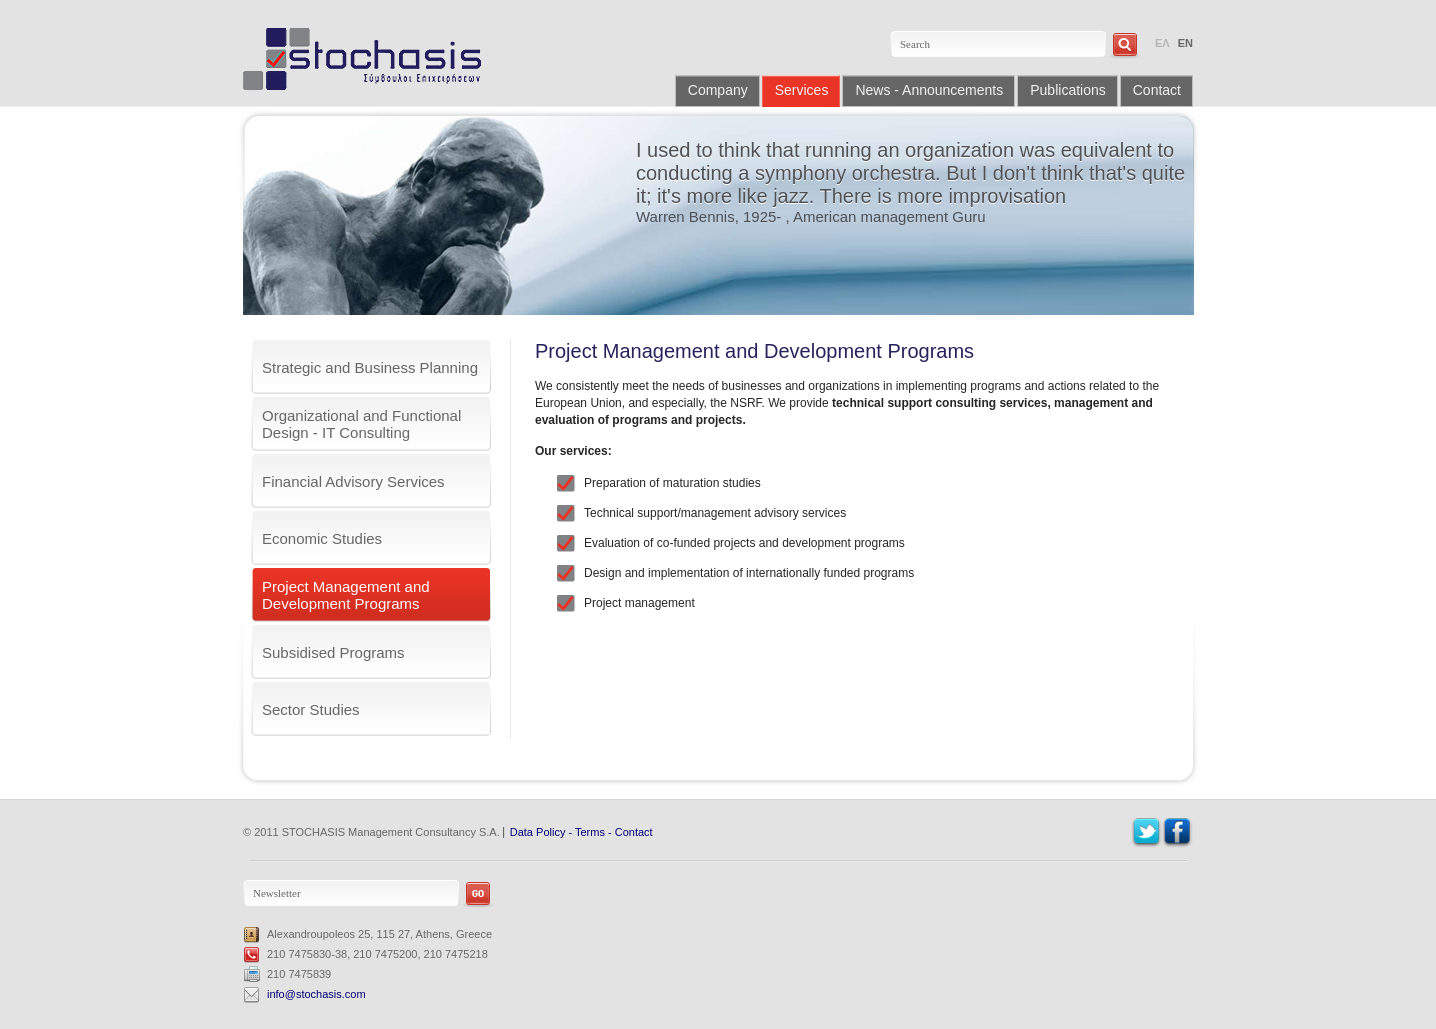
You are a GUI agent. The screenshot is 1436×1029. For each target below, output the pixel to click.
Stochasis (369, 59)
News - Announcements (929, 90)
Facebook (1177, 832)
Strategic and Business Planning (370, 367)
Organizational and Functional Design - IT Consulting (361, 424)
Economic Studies (322, 538)
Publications (1068, 90)
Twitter (1146, 832)
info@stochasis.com (316, 994)
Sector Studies (311, 709)
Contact (1157, 90)
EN (1185, 43)
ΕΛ (1162, 43)
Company (718, 90)
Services (802, 90)
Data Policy (538, 832)
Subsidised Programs (333, 652)
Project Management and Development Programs (346, 595)
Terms (590, 832)
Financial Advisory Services (353, 481)
